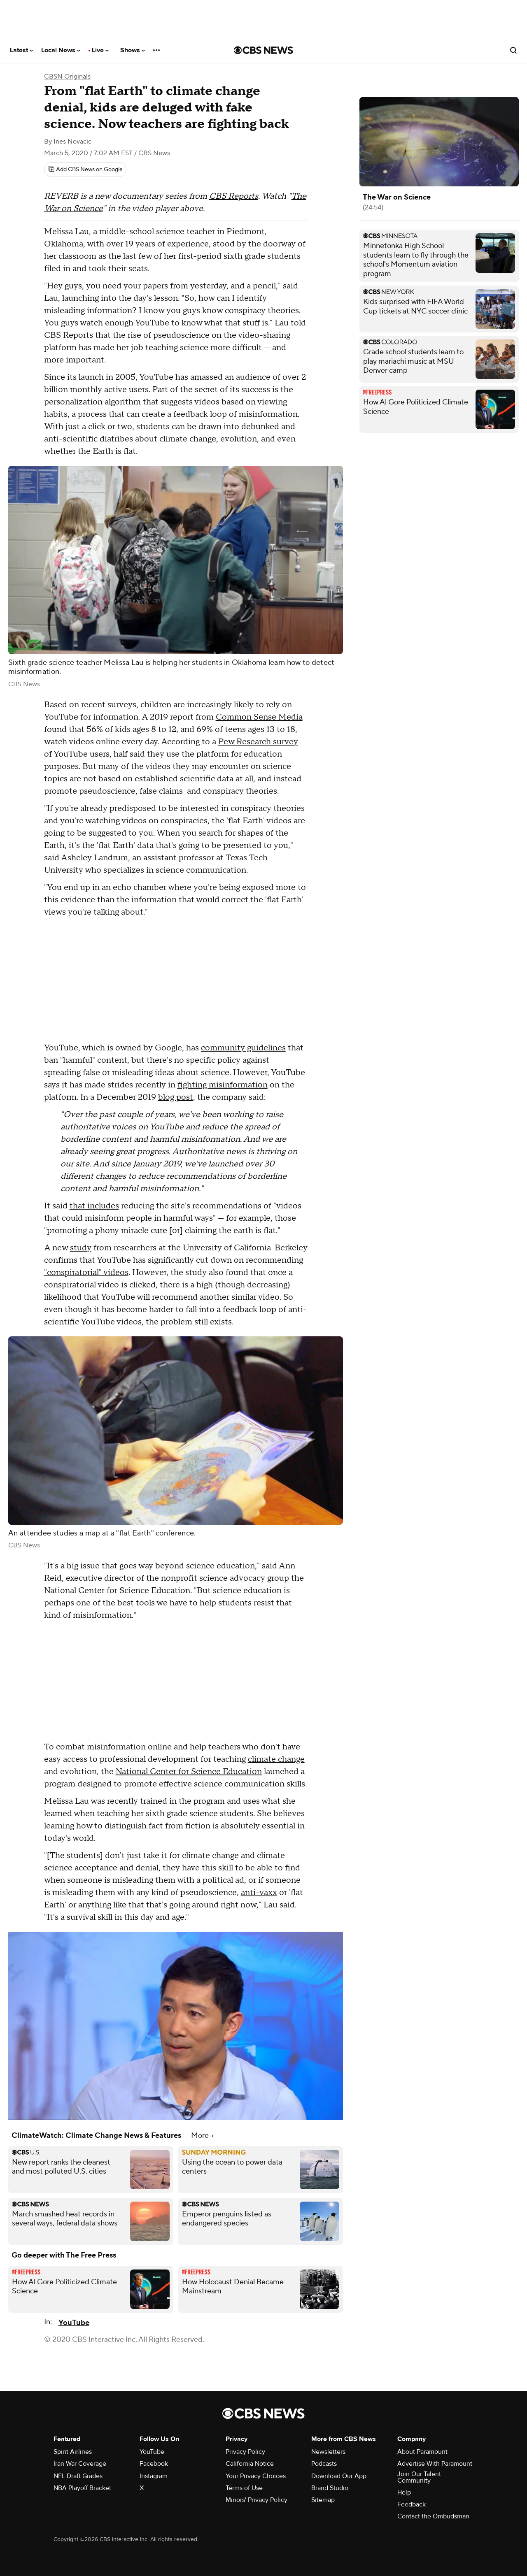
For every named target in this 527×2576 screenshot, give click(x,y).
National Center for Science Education (189, 1771)
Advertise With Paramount (434, 2463)
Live (100, 50)
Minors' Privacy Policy (256, 2500)
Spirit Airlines (73, 2451)
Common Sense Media (259, 717)
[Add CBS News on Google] (85, 169)
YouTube (73, 2322)
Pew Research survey (258, 741)
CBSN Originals (67, 76)
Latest (21, 50)
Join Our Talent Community (419, 2477)
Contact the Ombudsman (433, 2516)
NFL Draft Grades (78, 2476)
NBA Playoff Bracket (82, 2488)
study (80, 1248)
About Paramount (422, 2451)
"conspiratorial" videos (86, 1272)
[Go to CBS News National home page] (263, 50)
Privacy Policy (245, 2451)
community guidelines (243, 1048)
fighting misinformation (222, 1085)
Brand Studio (329, 2488)
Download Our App (338, 2476)
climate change (276, 1759)
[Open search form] (513, 50)
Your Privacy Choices (256, 2476)
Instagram (154, 2476)
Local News (60, 50)
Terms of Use (244, 2488)
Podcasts (324, 2463)
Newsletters (328, 2451)
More (202, 2135)
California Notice (250, 2463)
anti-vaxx (259, 1892)
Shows (132, 50)
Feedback (411, 2504)
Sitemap (323, 2500)
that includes (94, 1206)
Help (404, 2492)
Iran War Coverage (80, 2463)
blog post (175, 1097)
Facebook (154, 2463)
